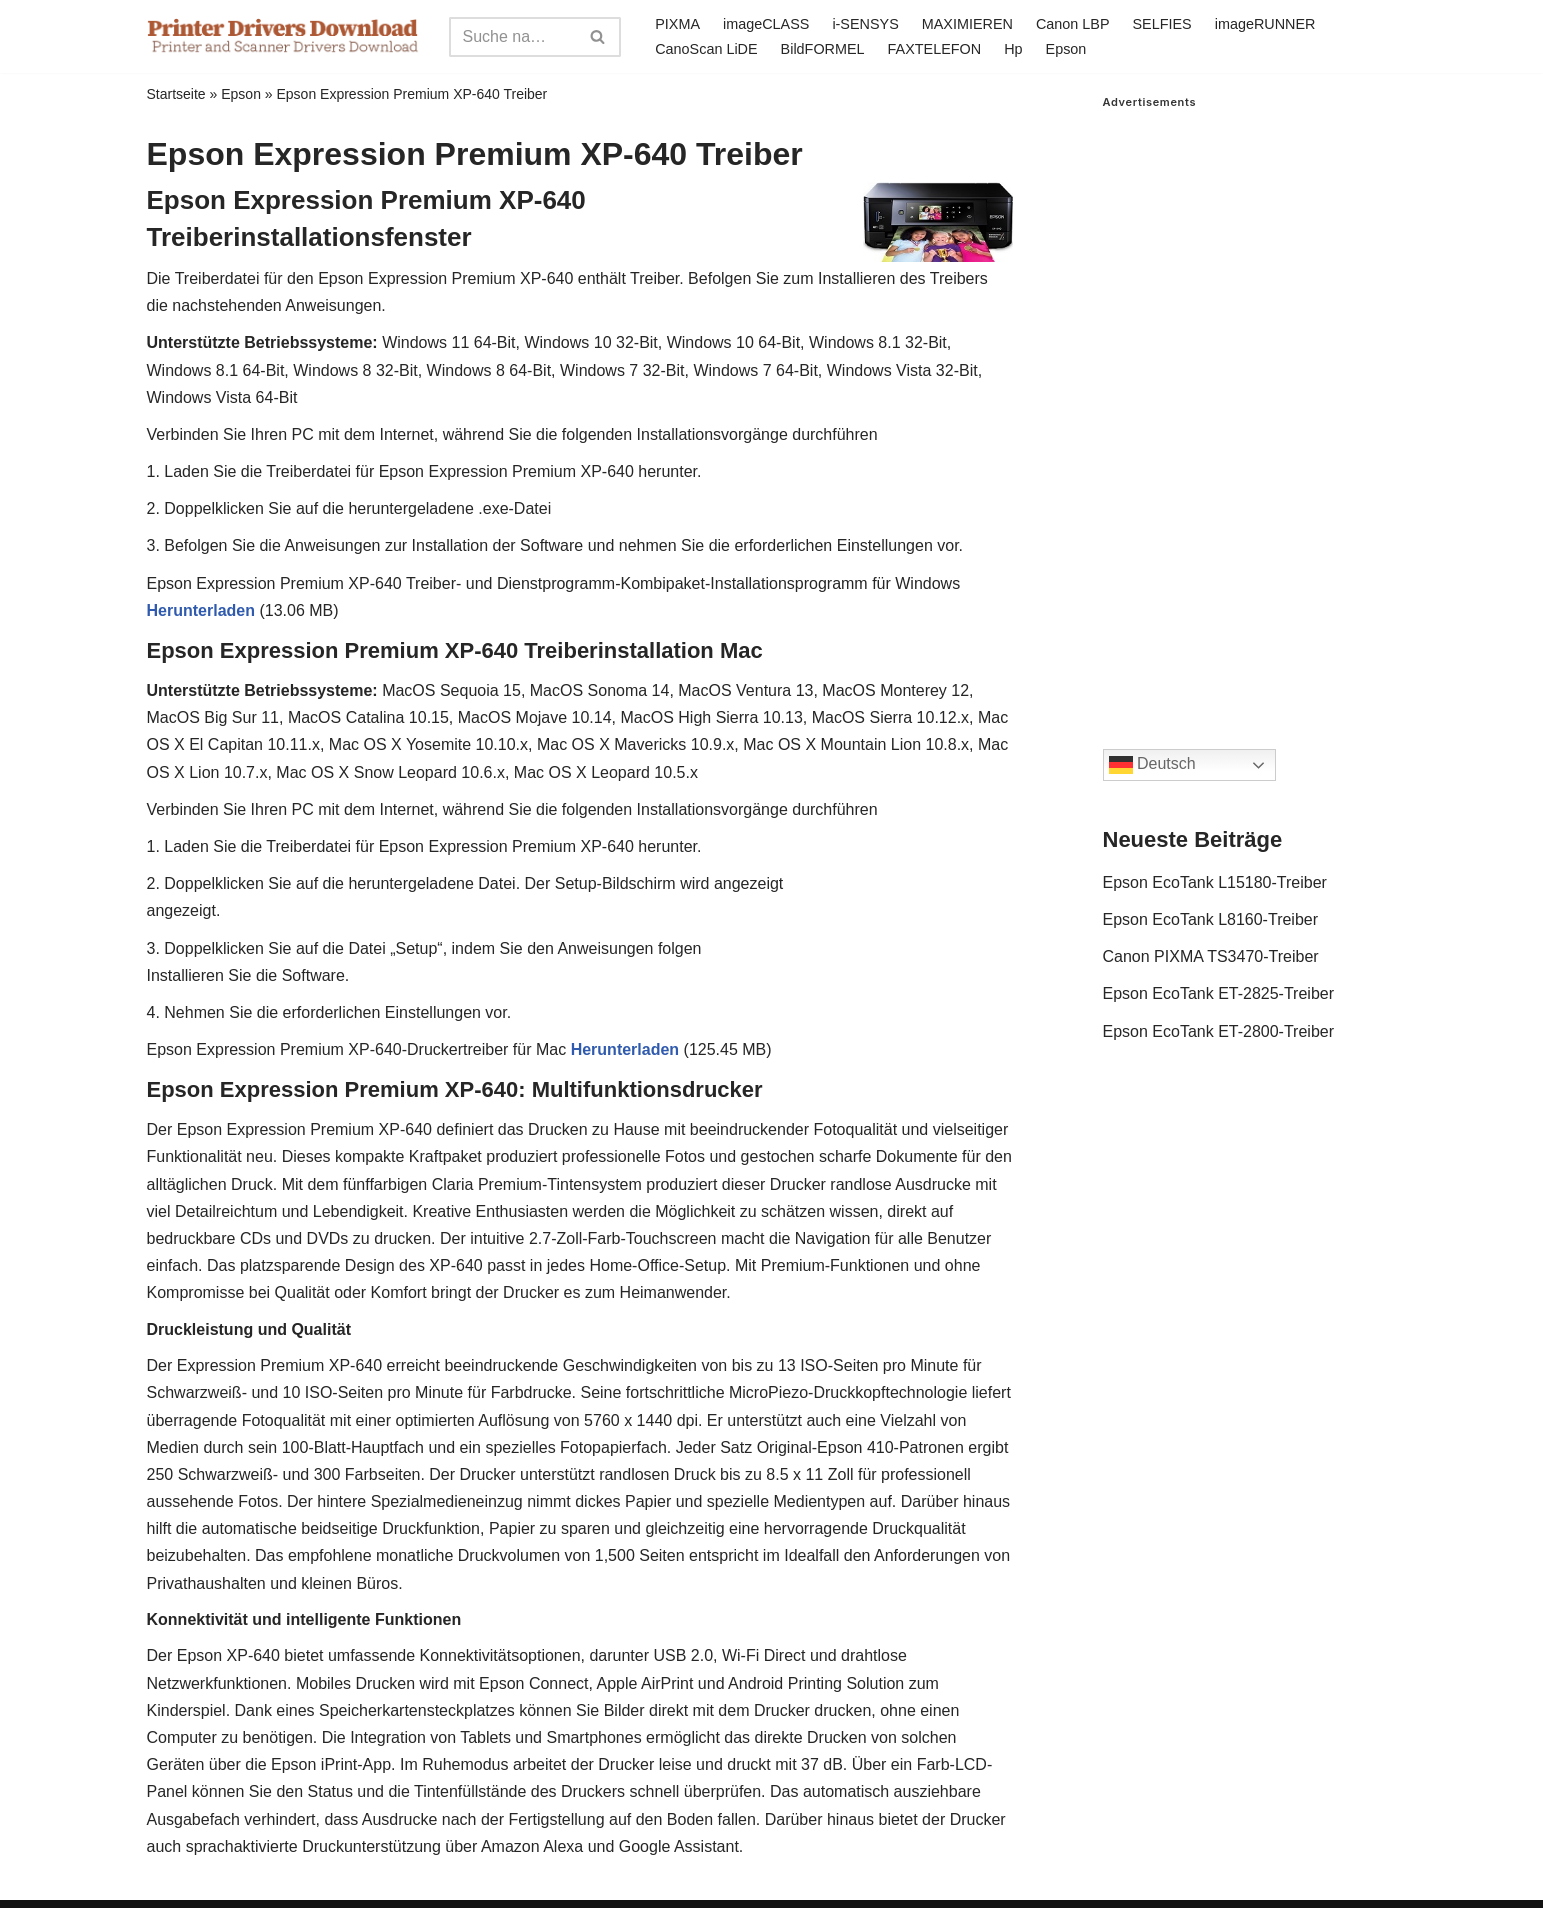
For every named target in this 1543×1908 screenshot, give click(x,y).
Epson (1066, 49)
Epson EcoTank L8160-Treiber (1211, 919)
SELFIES (1162, 24)
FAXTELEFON (935, 49)
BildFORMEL (823, 49)
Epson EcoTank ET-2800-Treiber (1219, 1031)
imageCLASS (766, 24)
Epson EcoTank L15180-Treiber (1215, 882)
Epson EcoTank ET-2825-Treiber (1219, 993)
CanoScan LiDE (706, 49)
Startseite (176, 94)
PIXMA (677, 24)
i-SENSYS (865, 24)
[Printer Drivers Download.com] (283, 36)
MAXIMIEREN (967, 24)
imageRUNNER (1265, 24)
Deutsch (1152, 765)
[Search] (513, 37)
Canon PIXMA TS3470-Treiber (1211, 956)
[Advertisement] (1250, 409)
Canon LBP (1073, 24)
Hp (1013, 49)
